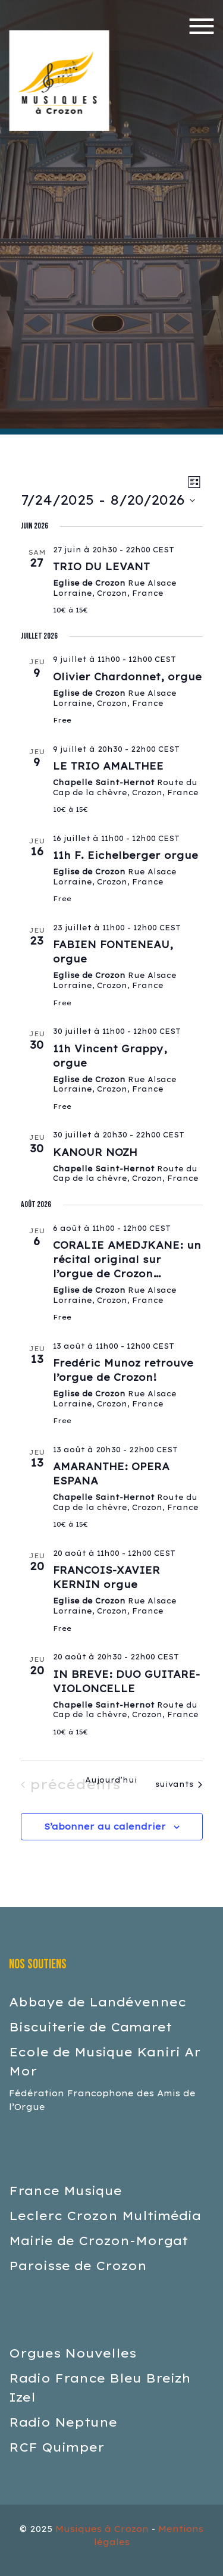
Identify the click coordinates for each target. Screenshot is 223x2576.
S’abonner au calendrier (105, 1826)
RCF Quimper (56, 2447)
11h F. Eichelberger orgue (125, 855)
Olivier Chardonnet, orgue (127, 677)
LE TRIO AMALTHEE (108, 766)
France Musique (65, 2190)
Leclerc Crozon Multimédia (105, 2215)
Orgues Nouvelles (72, 2353)
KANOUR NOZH (95, 1152)
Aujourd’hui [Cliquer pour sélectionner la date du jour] (111, 1779)
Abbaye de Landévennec (97, 2001)
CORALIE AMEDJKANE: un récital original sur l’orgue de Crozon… (127, 1259)
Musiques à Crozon (102, 2529)
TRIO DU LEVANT (101, 567)
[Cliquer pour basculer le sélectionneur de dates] (108, 500)
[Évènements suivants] (178, 1784)
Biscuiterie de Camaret (90, 2026)
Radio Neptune (63, 2422)
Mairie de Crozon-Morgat (98, 2240)
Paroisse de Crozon (78, 2265)
